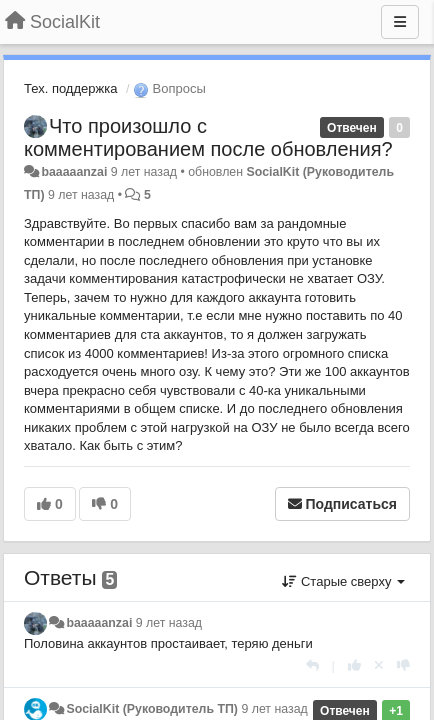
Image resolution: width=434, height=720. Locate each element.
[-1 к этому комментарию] (403, 665)
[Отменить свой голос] (379, 665)
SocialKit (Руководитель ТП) (152, 709)
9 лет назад (169, 623)
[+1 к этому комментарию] (354, 665)
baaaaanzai (74, 172)
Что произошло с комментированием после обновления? (208, 137)
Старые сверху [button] (343, 581)
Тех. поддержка (70, 88)
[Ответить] (312, 665)
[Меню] (400, 22)
